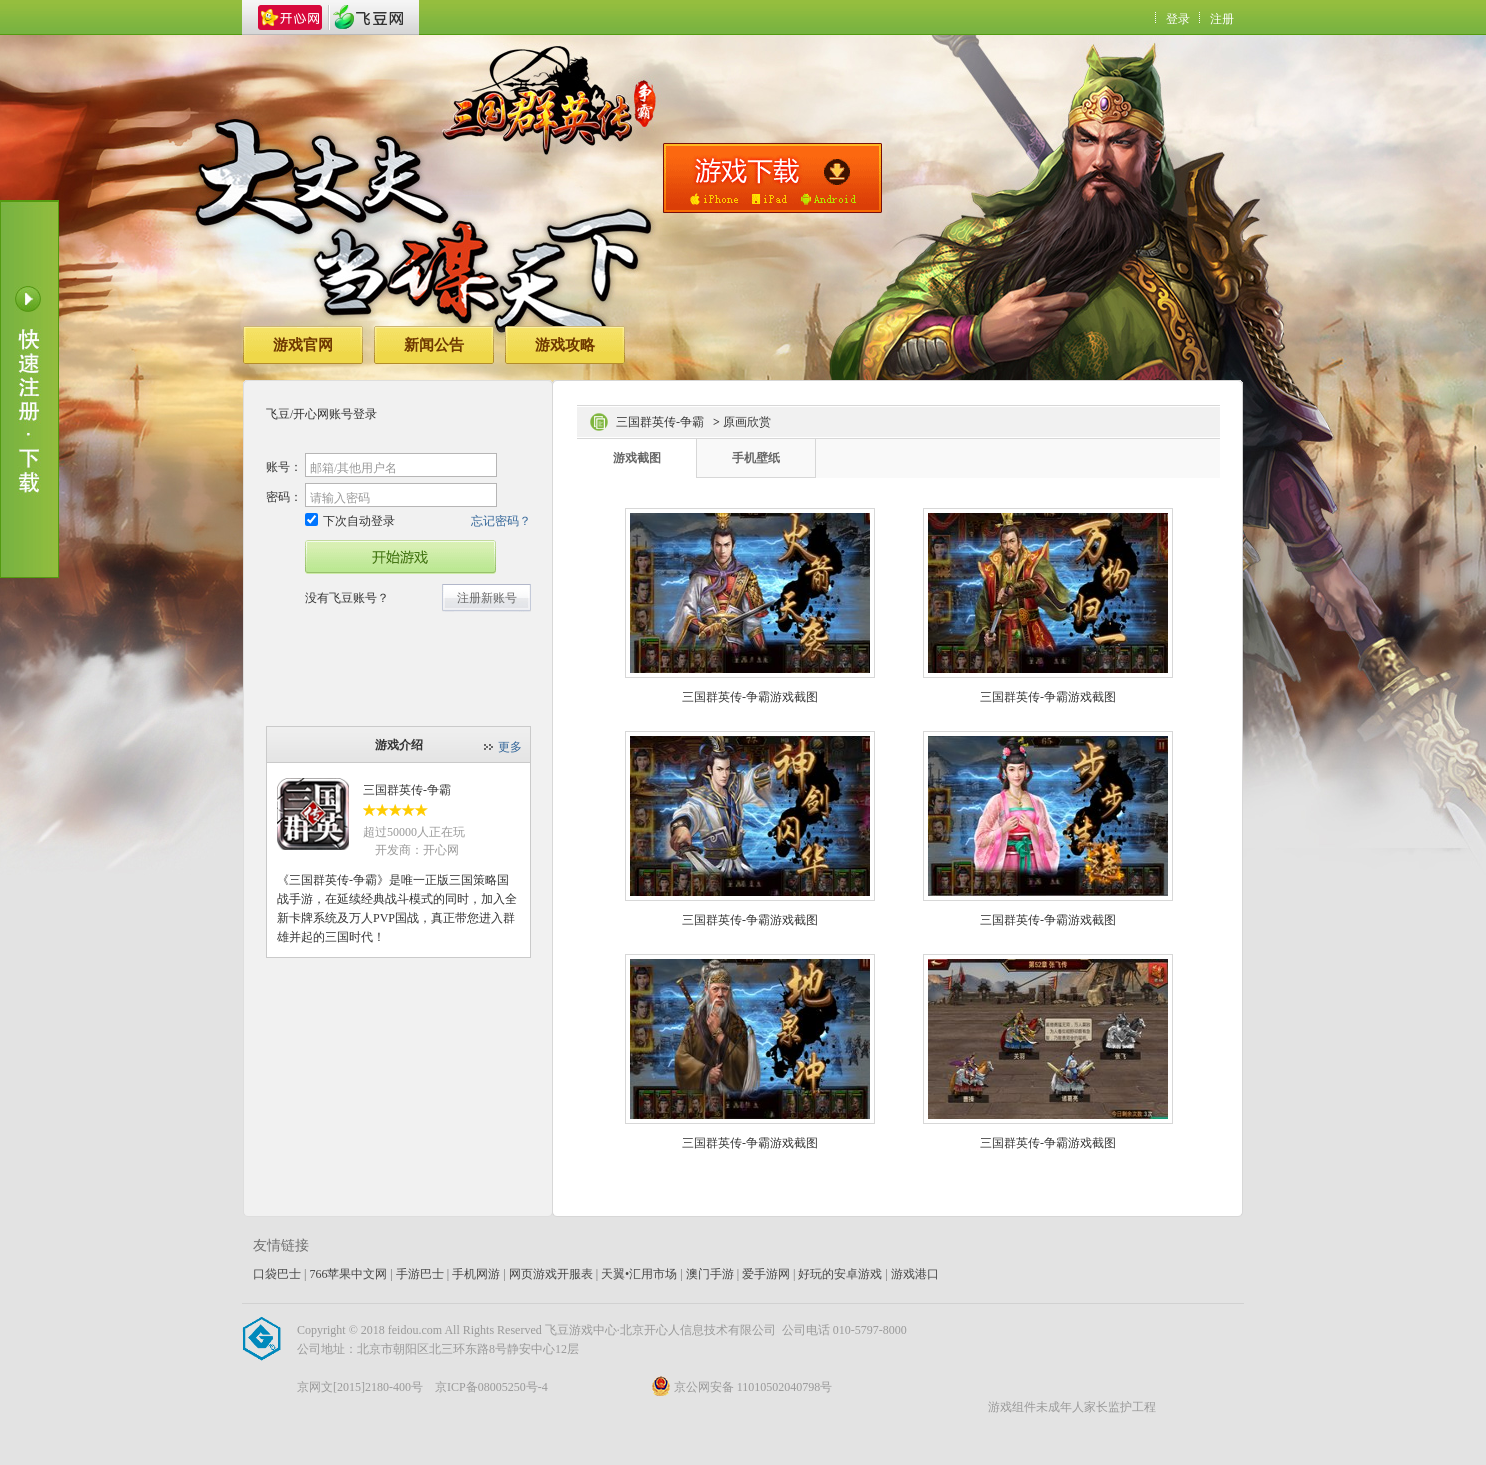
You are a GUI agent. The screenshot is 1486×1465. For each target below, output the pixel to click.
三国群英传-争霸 (407, 790)
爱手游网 (766, 1274)
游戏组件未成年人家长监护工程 (1072, 1407)
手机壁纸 (756, 458)
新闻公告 (434, 345)
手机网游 (476, 1274)
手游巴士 (420, 1274)
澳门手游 (710, 1274)
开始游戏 (400, 557)
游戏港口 (915, 1274)
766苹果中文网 (348, 1274)
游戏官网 (303, 345)
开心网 (290, 17)
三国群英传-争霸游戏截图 (750, 697)
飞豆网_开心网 (368, 17)
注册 (1222, 19)
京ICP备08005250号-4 (491, 1387)
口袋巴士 (277, 1274)
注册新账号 (487, 598)
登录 (1178, 19)
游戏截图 (637, 458)
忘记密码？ (501, 521)
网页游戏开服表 (551, 1274)
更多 (510, 747)
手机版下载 (772, 178)
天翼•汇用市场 (639, 1274)
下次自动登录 (350, 520)
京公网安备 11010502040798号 (742, 1387)
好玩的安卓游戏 (840, 1274)
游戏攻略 (565, 345)
